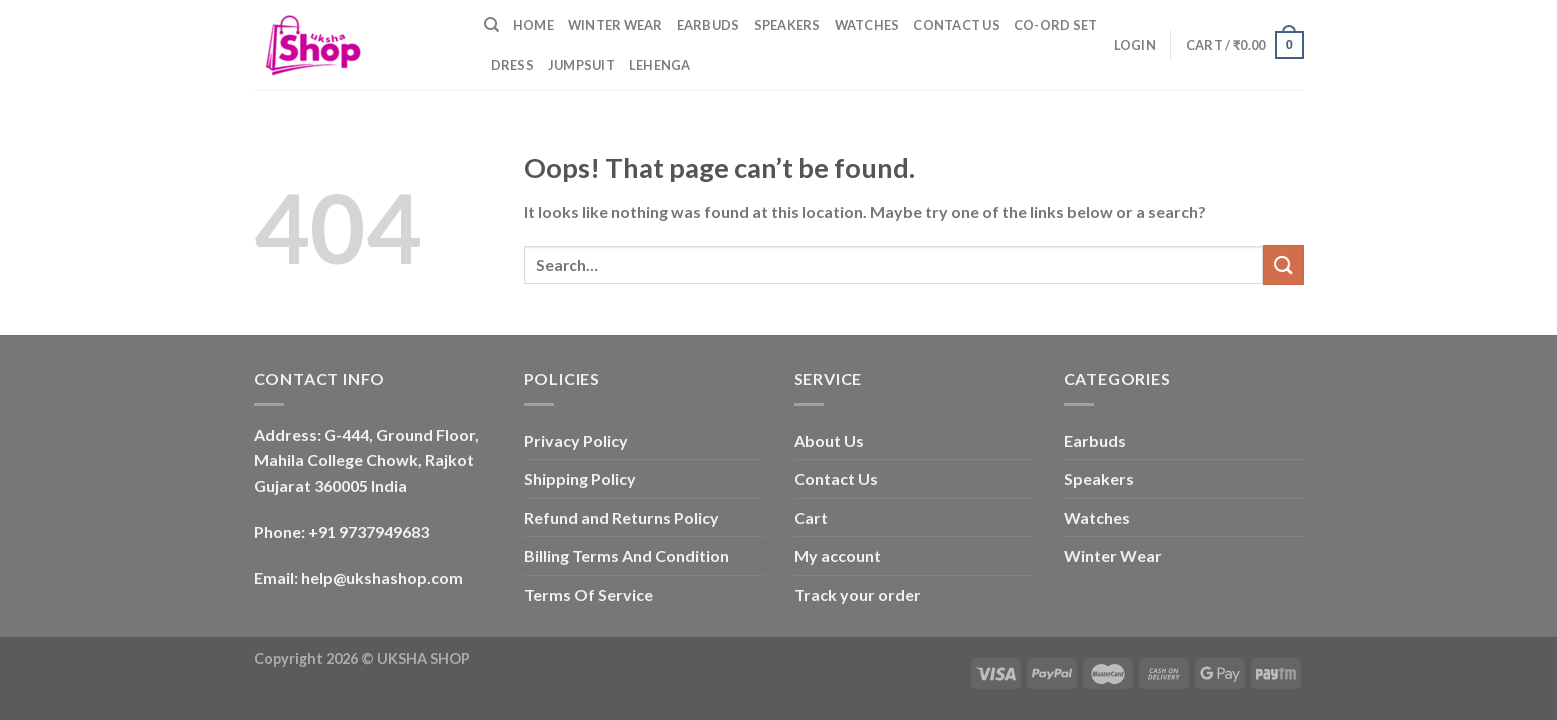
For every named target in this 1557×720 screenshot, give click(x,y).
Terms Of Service (588, 594)
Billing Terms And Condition (626, 555)
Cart (811, 517)
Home (533, 25)
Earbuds (708, 25)
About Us (829, 440)
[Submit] (1283, 264)
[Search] (491, 25)
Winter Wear (615, 25)
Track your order (857, 594)
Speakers (787, 25)
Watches (867, 25)
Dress (512, 65)
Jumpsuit (581, 65)
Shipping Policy (580, 478)
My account (837, 555)
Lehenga (660, 65)
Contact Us (956, 25)
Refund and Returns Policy (621, 517)
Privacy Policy (576, 440)
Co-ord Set (1056, 25)
